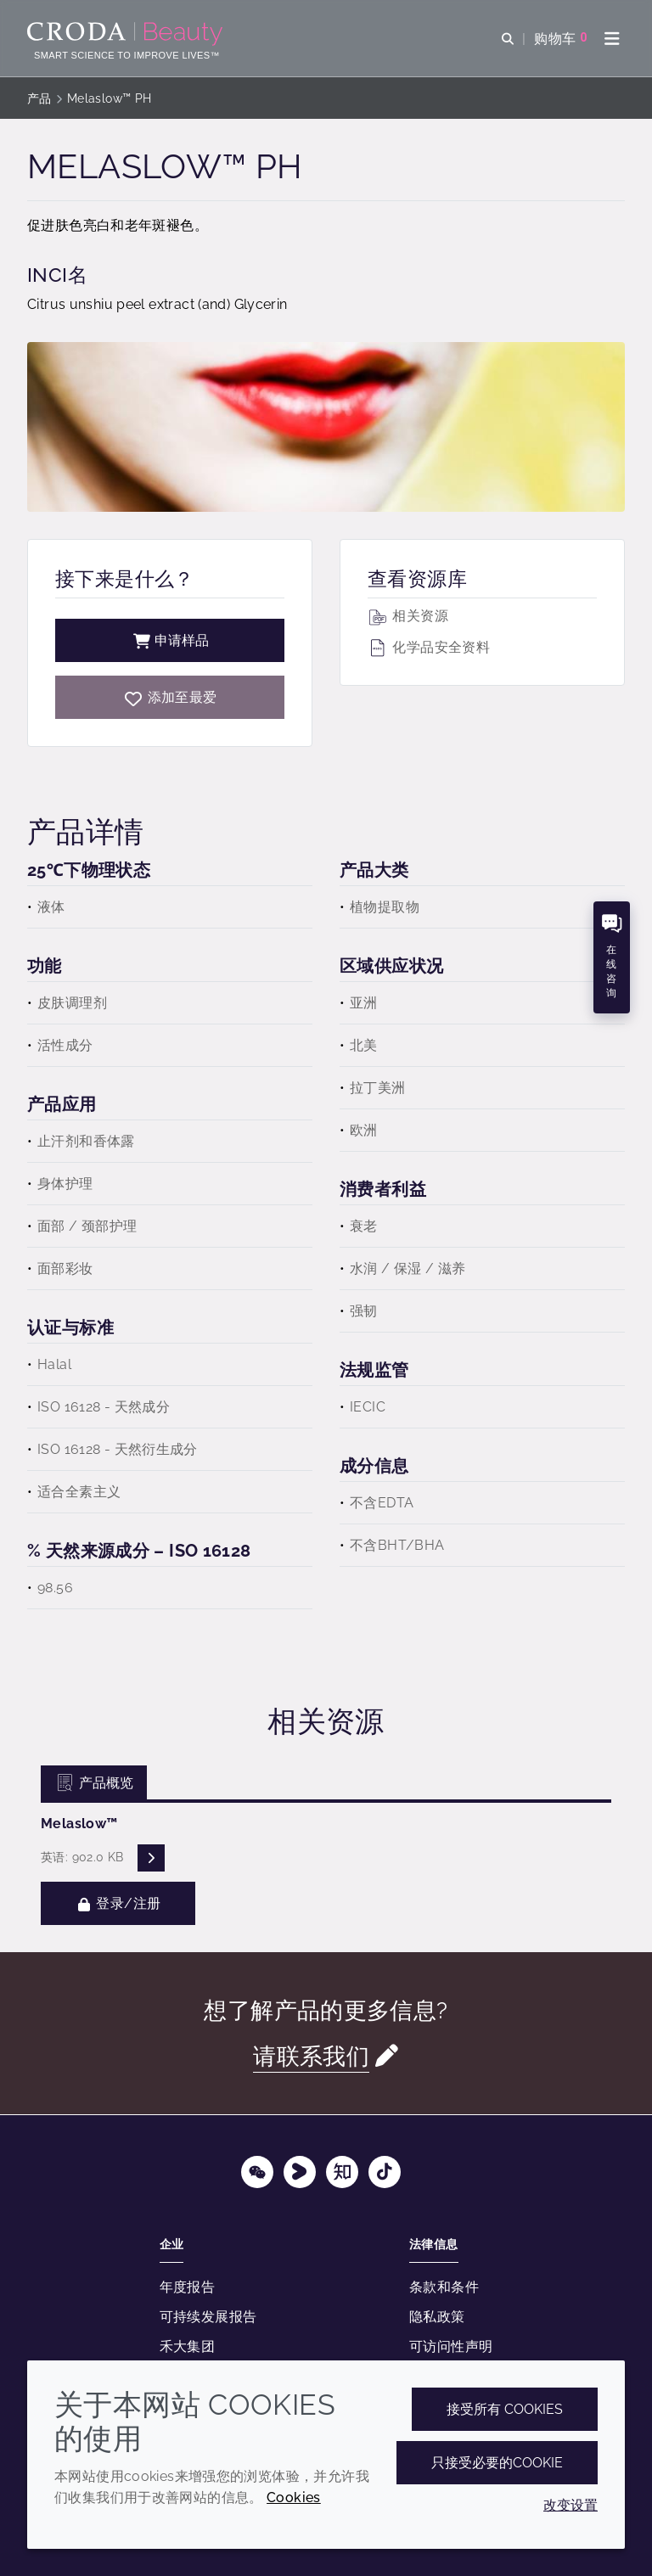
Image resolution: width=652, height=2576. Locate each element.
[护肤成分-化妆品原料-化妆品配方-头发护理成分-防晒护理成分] (127, 34)
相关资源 (408, 616)
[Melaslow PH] (169, 697)
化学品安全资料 (429, 647)
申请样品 (170, 640)
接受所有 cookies (505, 2409)
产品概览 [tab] (93, 1783)
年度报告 (188, 2287)
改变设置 (570, 2505)
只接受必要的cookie (497, 2463)
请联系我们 (311, 2056)
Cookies (294, 2497)
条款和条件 (444, 2287)
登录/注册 (118, 1903)
